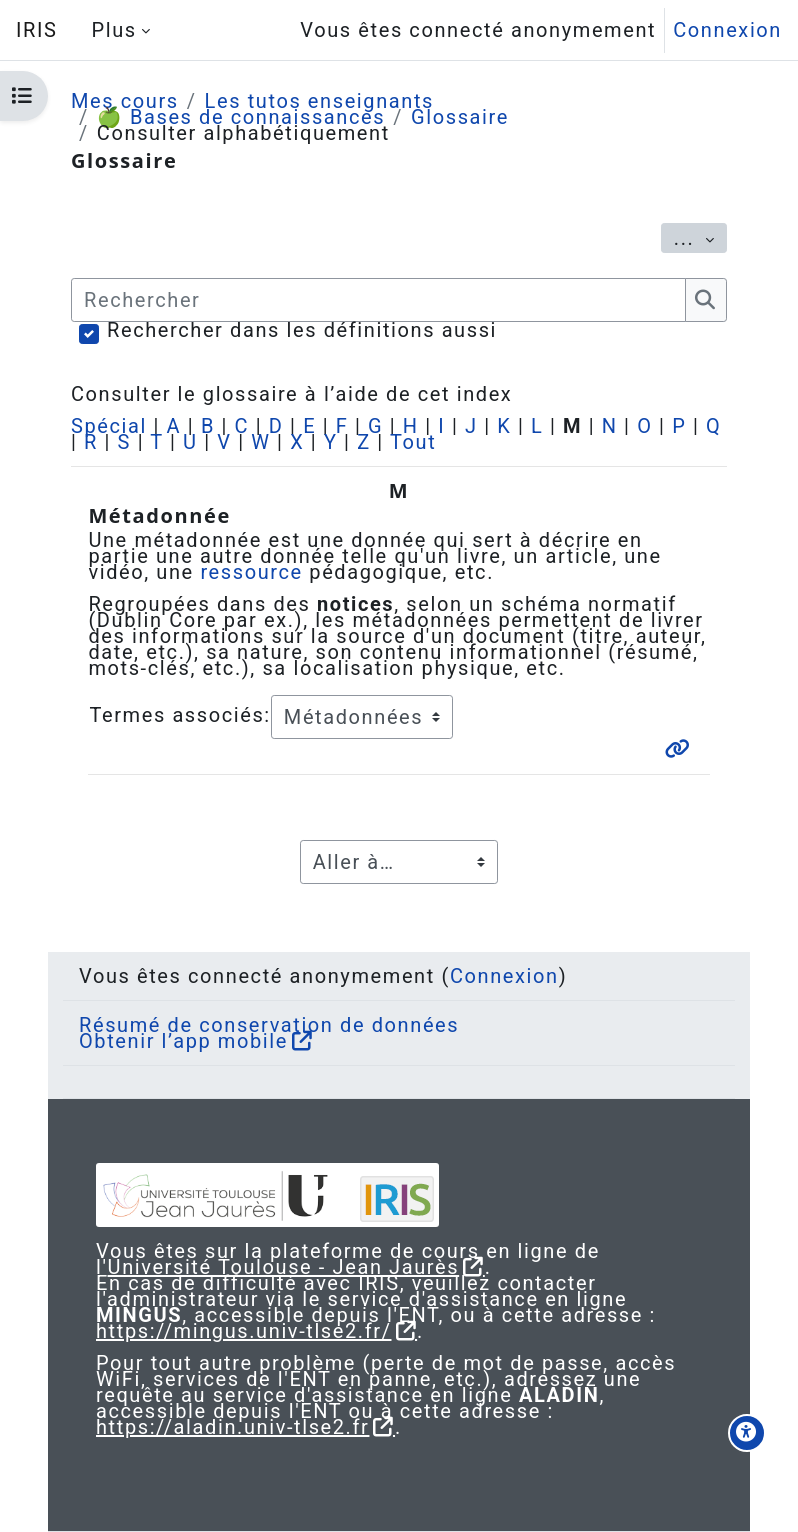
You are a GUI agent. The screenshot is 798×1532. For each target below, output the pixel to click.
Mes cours (125, 101)
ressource (251, 572)
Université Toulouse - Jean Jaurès (284, 1267)
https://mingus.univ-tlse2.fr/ (244, 1331)
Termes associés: (179, 715)
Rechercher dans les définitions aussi (302, 330)
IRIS (36, 30)
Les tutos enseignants (319, 101)
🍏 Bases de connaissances (241, 117)
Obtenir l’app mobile (183, 1041)
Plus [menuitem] (113, 30)
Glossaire (460, 117)
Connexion (727, 30)
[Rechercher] (378, 300)
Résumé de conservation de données (269, 1025)
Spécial (109, 426)
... (700, 237)
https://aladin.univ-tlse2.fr (232, 1427)
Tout (413, 442)
